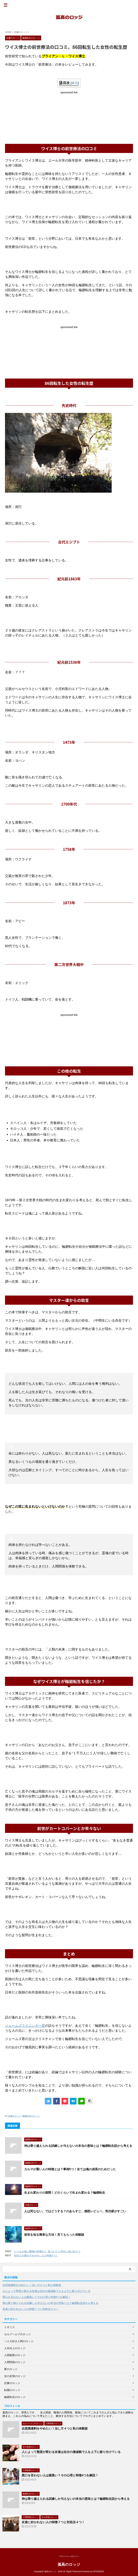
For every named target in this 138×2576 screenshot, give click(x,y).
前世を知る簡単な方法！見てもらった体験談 (54, 2234)
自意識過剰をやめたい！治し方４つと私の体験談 (31, 2285)
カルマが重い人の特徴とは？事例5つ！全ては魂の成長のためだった (70, 2169)
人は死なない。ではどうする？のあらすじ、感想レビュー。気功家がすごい (75, 2211)
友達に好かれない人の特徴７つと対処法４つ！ (30, 2309)
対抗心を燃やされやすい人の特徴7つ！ (36, 2255)
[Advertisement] (69, 117)
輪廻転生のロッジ (31, 2116)
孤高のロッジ (69, 2564)
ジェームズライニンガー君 (25, 2025)
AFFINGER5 (98, 2571)
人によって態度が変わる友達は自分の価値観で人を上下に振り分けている (46, 2291)
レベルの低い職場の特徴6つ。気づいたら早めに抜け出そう (47, 2251)
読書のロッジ (14, 2116)
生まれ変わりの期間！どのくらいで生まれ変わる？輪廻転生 (64, 2192)
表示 (75, 83)
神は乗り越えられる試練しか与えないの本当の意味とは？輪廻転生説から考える (78, 2145)
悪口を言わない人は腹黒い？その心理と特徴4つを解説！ (36, 2297)
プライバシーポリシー (69, 2556)
